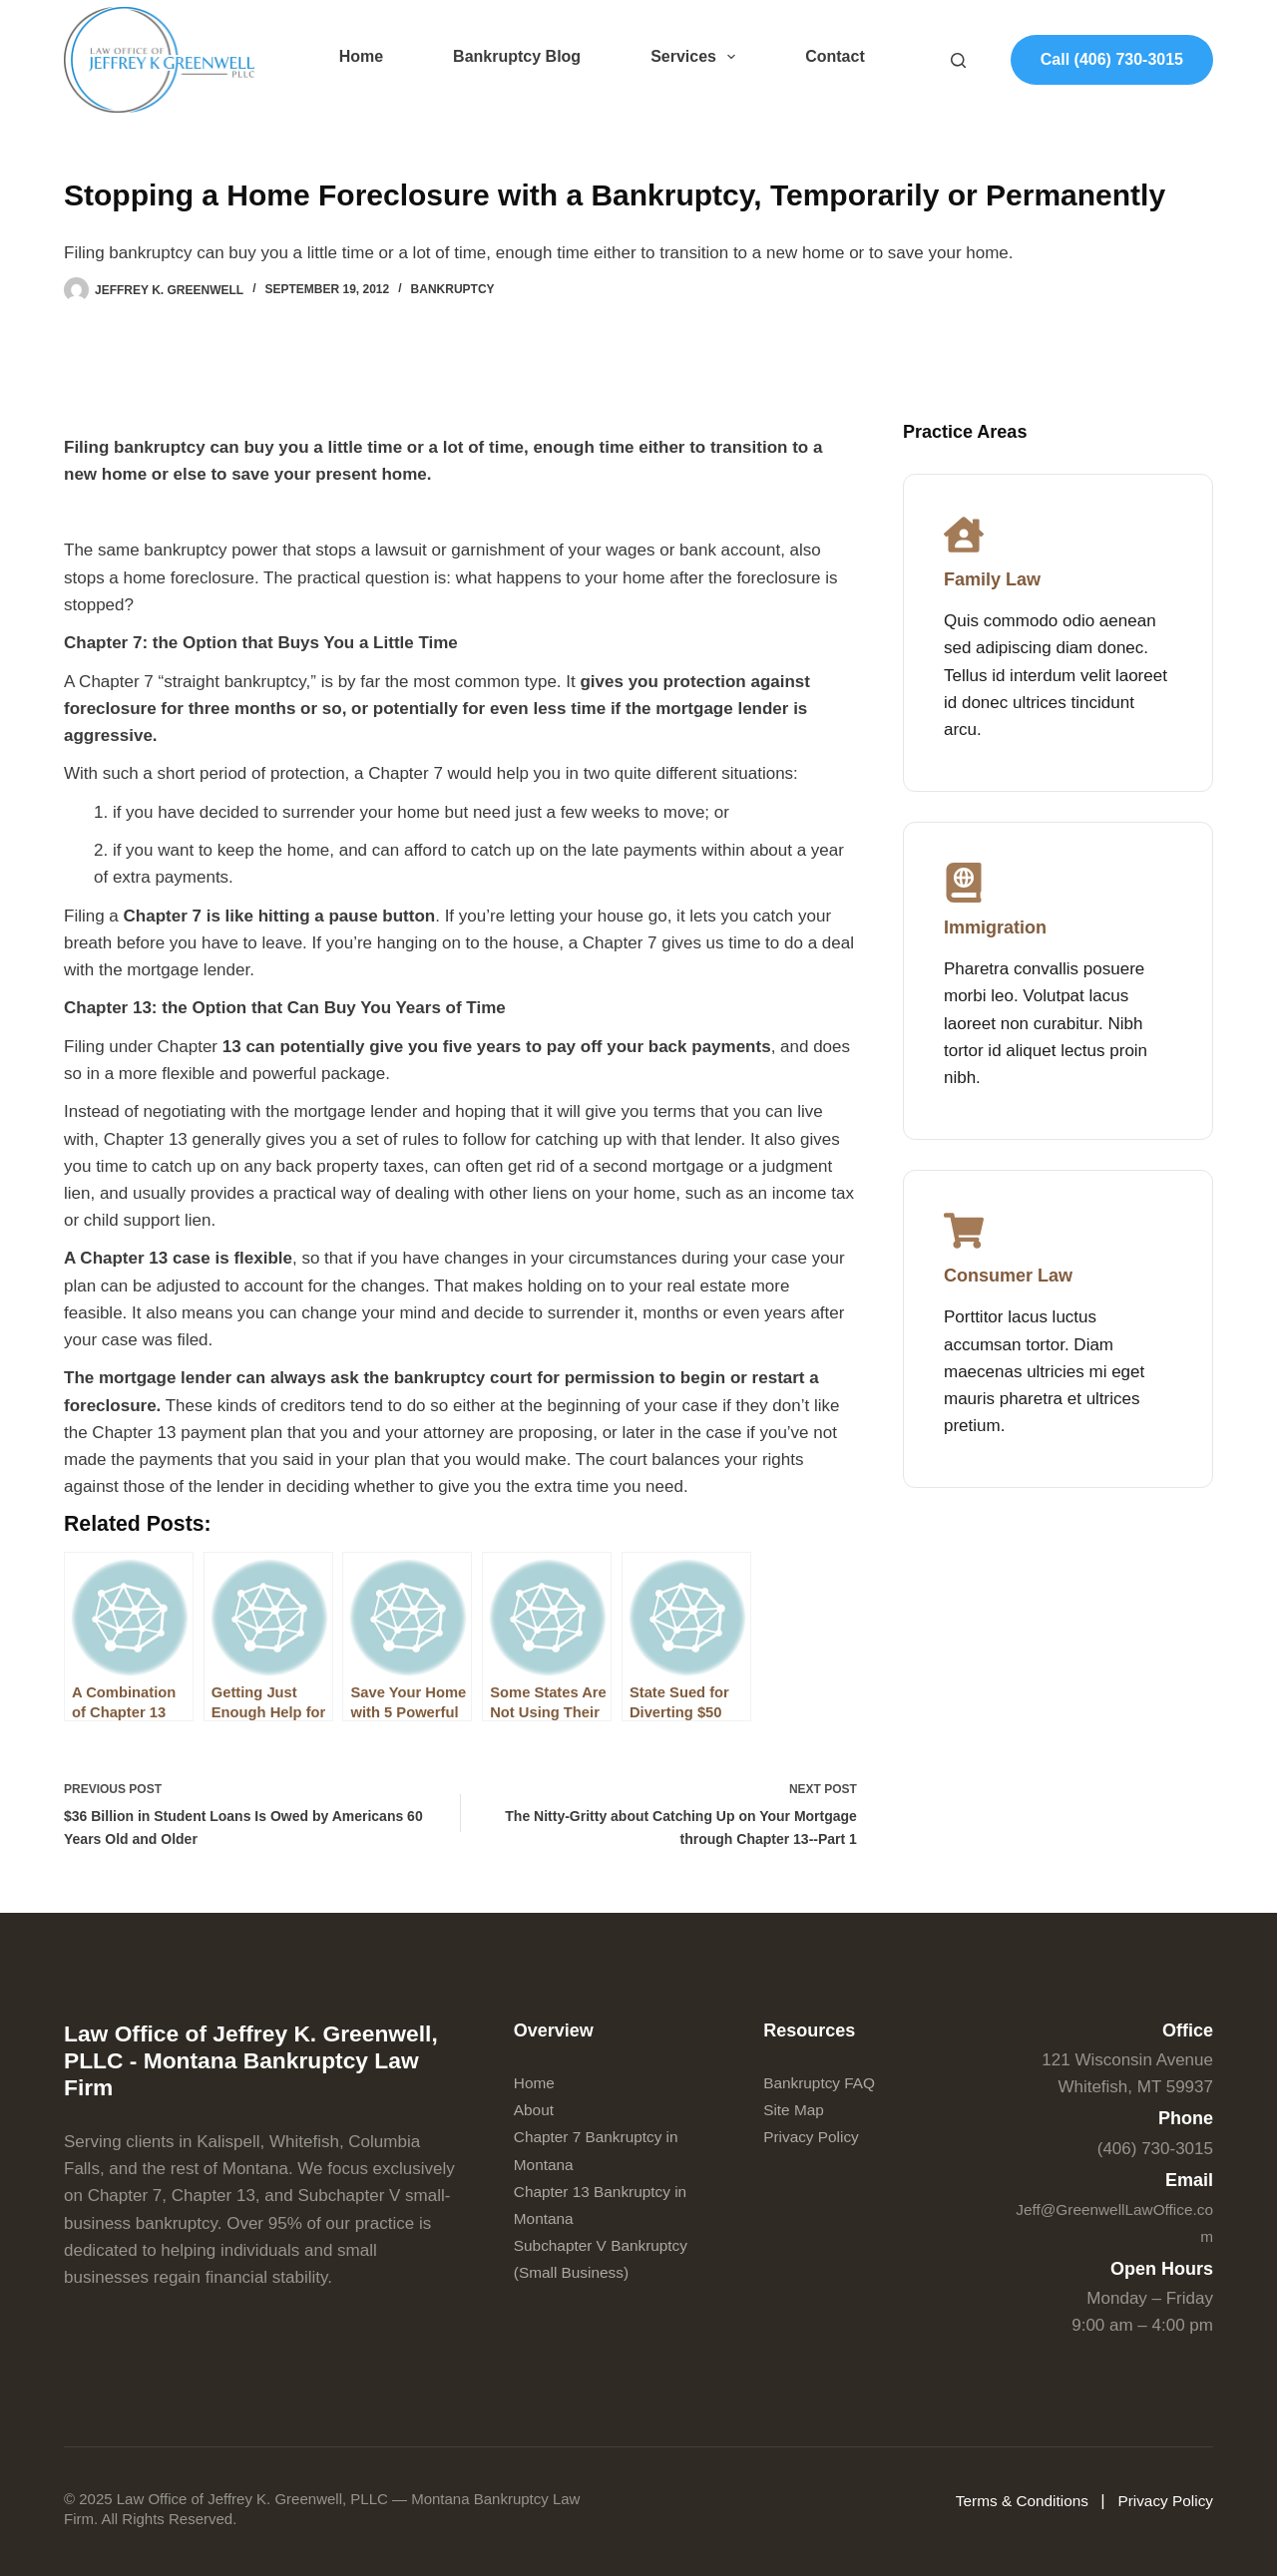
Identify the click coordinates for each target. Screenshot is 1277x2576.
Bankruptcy (453, 289)
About (536, 2110)
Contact (835, 56)
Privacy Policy (816, 2137)
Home (361, 56)
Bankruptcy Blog (517, 56)
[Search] (958, 60)
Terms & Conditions (1006, 2501)
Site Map (796, 2110)
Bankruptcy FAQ (825, 2082)
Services (696, 57)
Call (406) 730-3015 (1112, 59)
